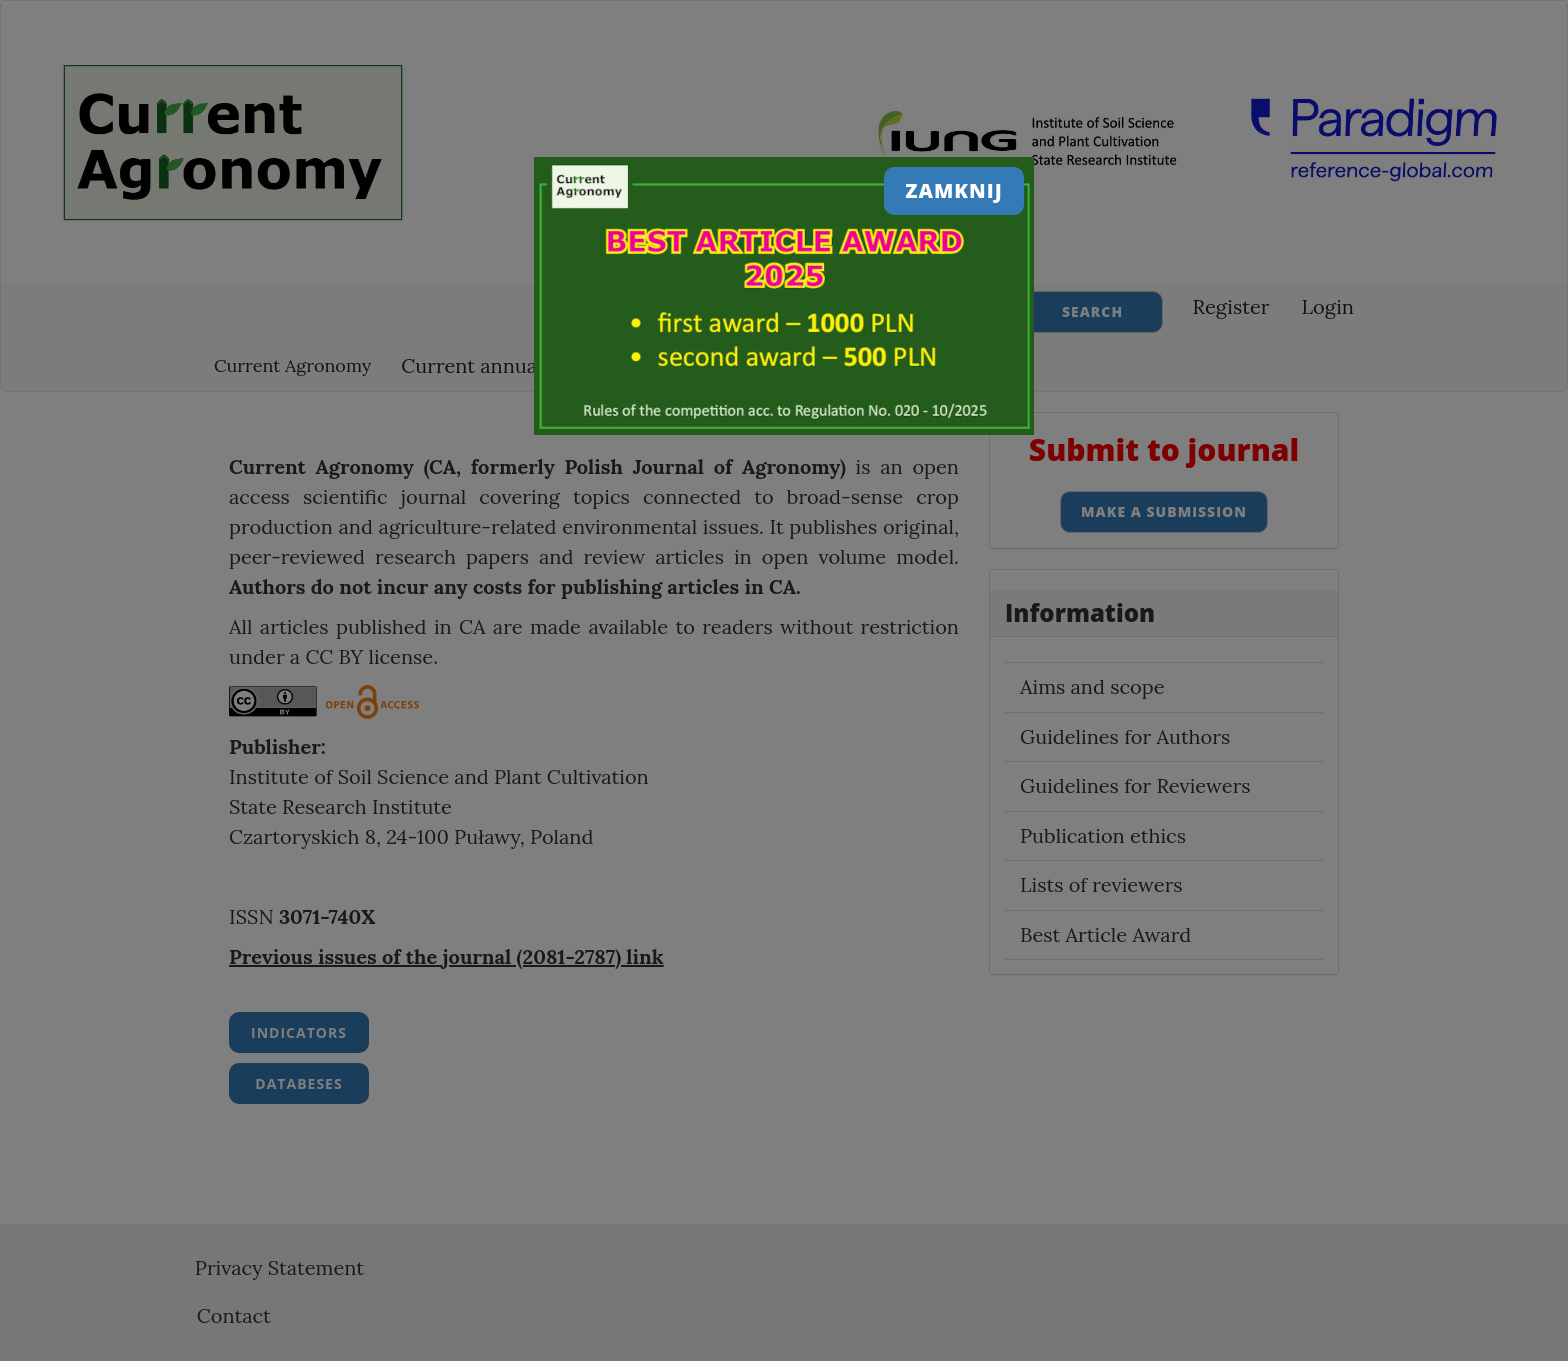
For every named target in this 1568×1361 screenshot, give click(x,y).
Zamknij (954, 190)
